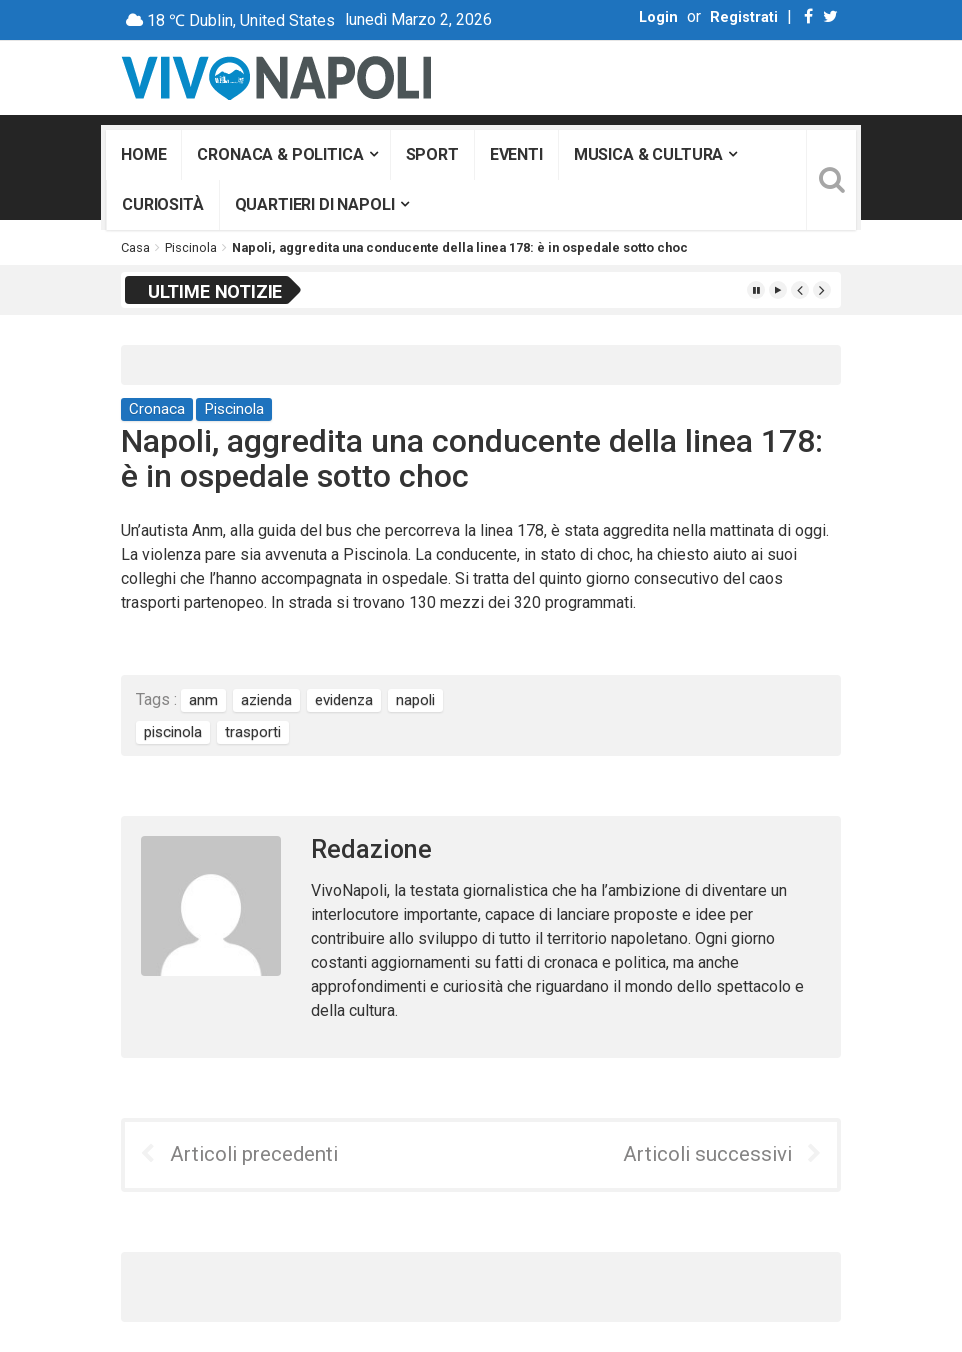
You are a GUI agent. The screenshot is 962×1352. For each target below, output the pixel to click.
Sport (432, 154)
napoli (415, 700)
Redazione (371, 849)
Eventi (516, 154)
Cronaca (157, 409)
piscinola (173, 732)
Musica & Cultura (648, 154)
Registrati (744, 17)
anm (203, 700)
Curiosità (163, 204)
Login (658, 17)
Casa (135, 247)
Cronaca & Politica (280, 154)
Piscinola (191, 247)
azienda (266, 700)
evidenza (344, 700)
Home (143, 154)
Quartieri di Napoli (315, 204)
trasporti (253, 732)
